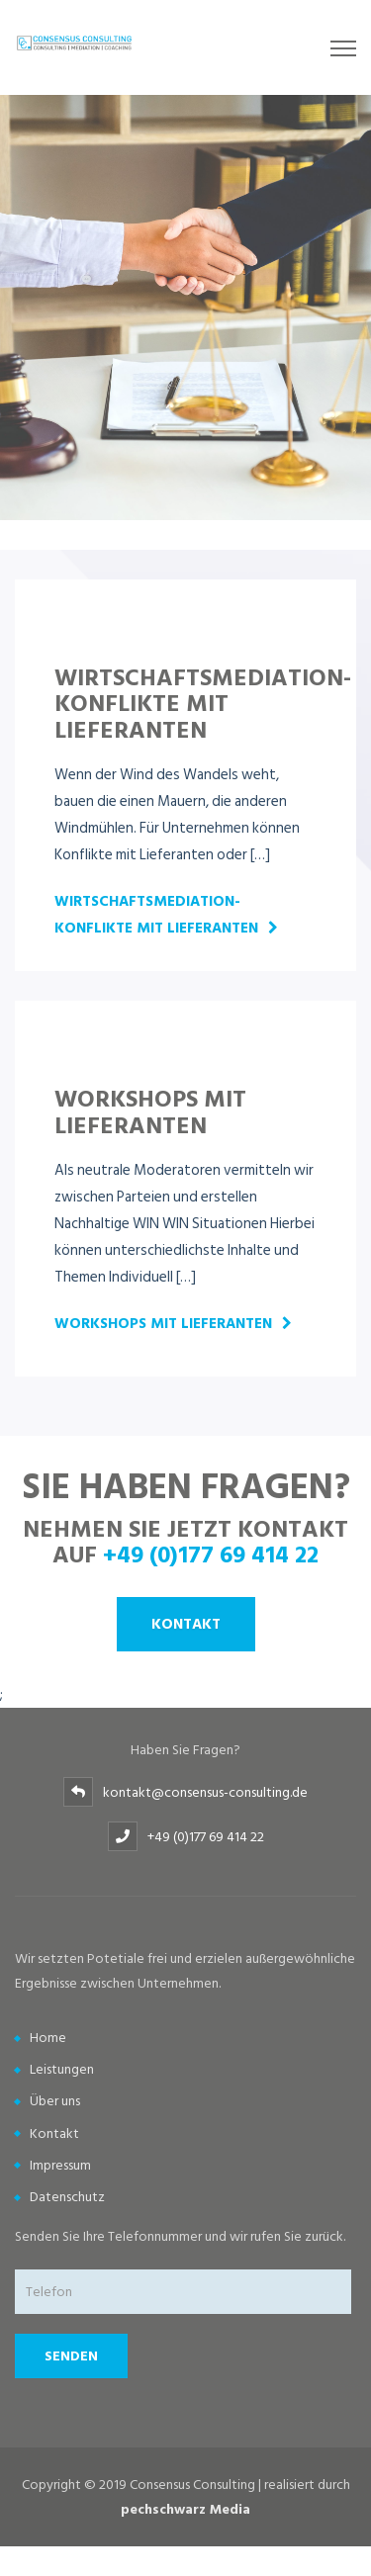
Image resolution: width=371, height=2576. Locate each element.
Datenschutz (67, 2196)
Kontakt (186, 1624)
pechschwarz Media (185, 2509)
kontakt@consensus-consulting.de (205, 1792)
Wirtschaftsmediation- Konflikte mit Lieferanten (156, 914)
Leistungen (62, 2069)
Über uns (55, 2100)
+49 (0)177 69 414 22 (211, 1553)
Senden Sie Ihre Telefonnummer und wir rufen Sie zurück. (180, 2236)
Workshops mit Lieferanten (163, 1323)
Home (48, 2037)
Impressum (60, 2165)
